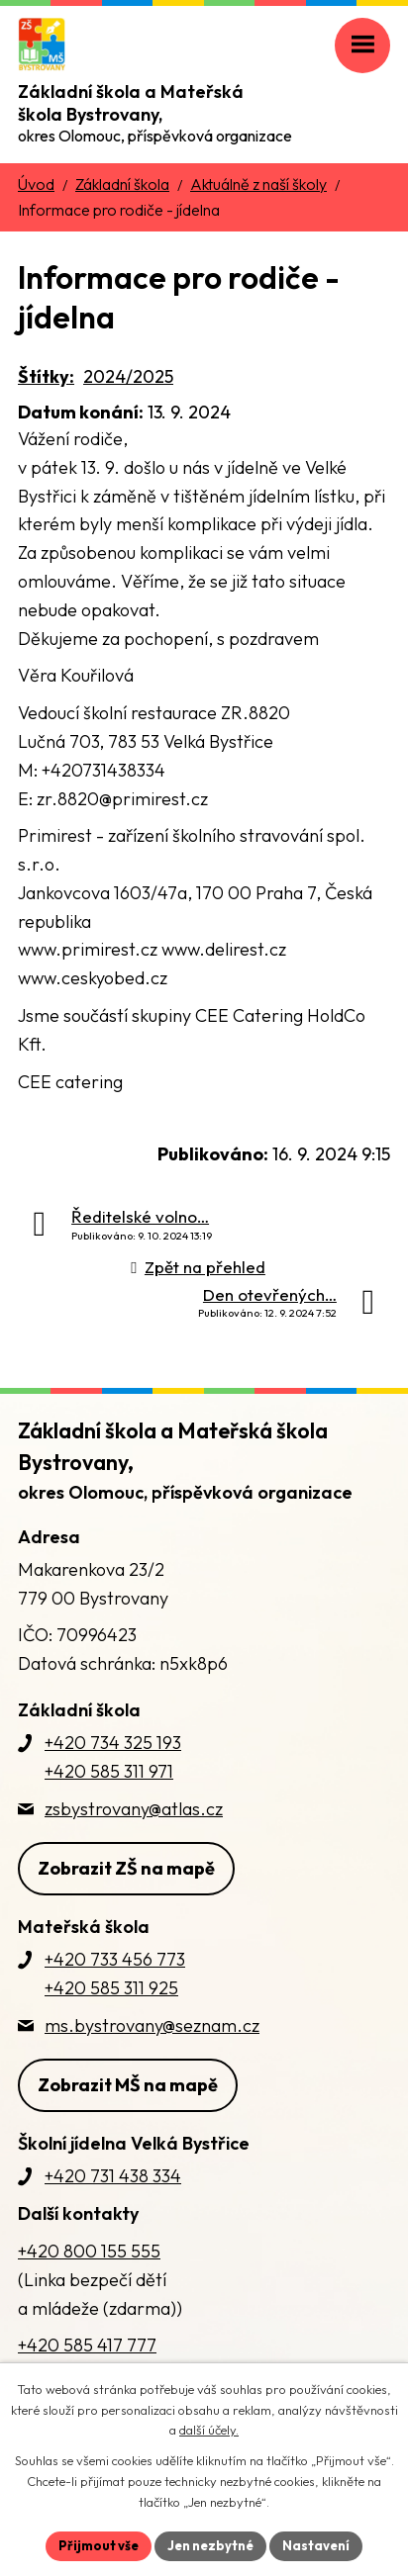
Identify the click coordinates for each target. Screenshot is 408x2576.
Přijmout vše (98, 2545)
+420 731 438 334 (113, 2175)
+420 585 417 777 (87, 2345)
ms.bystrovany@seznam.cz (152, 2025)
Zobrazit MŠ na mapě (128, 2084)
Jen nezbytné (210, 2545)
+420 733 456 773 (115, 1959)
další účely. (209, 2430)
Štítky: (46, 376)
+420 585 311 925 (111, 1988)
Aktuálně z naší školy (258, 184)
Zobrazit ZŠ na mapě (126, 1868)
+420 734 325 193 (113, 1742)
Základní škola (122, 184)
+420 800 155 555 (89, 2251)
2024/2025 (128, 376)
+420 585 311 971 (109, 1771)
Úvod (36, 184)
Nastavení (316, 2545)
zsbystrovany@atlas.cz (134, 1808)
